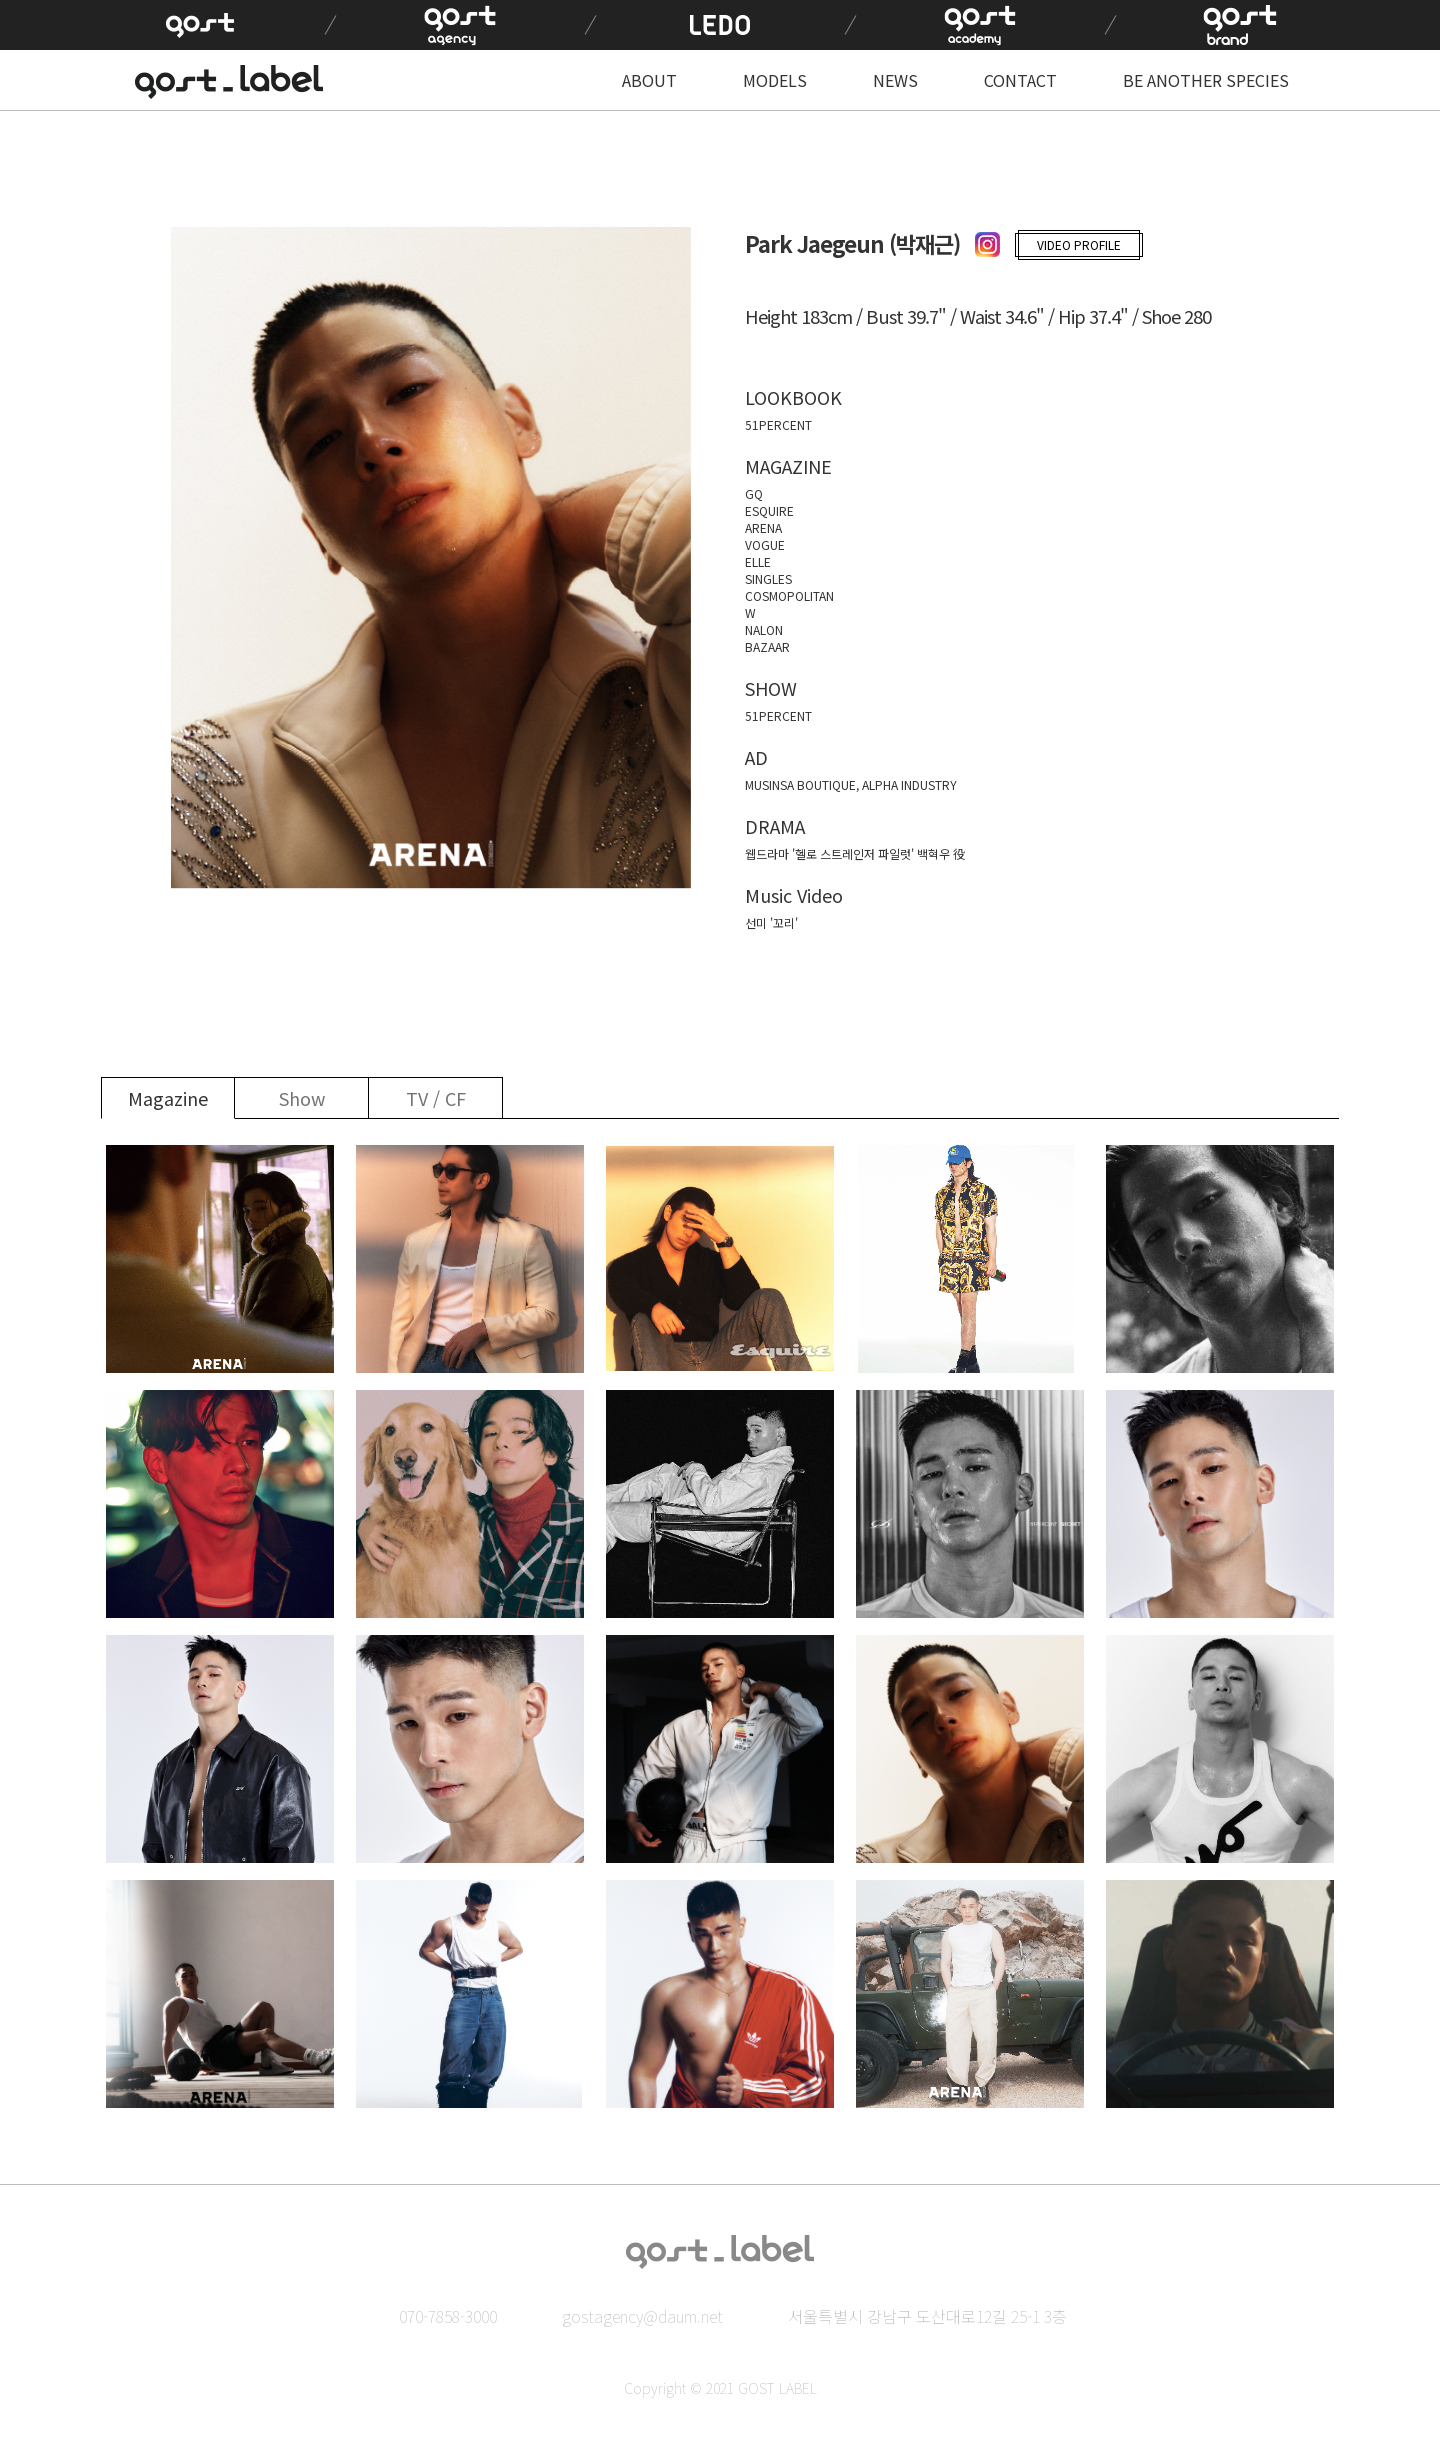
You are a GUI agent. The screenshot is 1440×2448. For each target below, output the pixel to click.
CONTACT (1020, 80)
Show (302, 1098)
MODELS (775, 80)
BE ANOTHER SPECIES (1206, 80)
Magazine (168, 1098)
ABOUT (649, 80)
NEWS (895, 80)
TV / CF (436, 1098)
